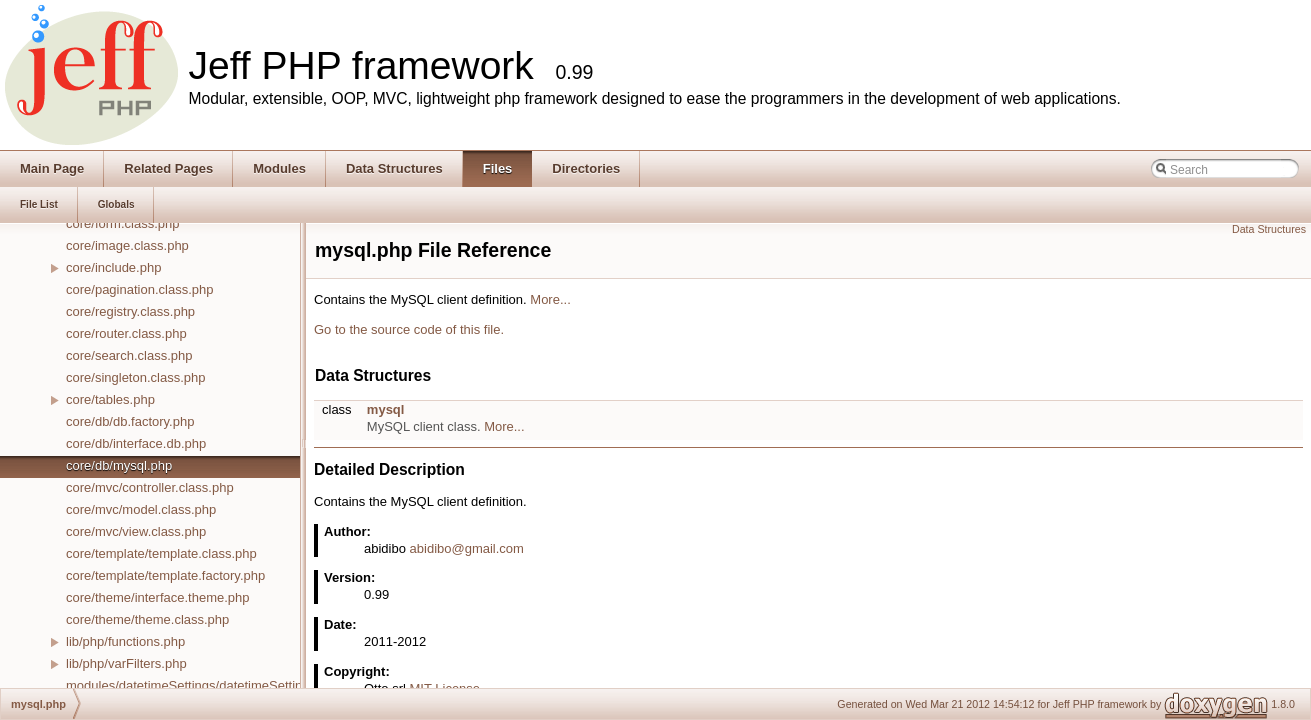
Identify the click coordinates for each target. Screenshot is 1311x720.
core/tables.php (110, 399)
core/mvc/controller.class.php (150, 487)
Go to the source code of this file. (409, 329)
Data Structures (1269, 229)
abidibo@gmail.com (467, 548)
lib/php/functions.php (125, 641)
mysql (386, 409)
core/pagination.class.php (139, 289)
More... (550, 299)
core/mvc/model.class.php (141, 509)
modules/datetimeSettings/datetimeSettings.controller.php (232, 685)
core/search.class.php (129, 355)
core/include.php (113, 267)
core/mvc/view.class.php (136, 531)
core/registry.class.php (130, 311)
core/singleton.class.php (135, 377)
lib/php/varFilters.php (126, 663)
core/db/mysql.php (119, 465)
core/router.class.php (126, 333)
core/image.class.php (127, 245)
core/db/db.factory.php (130, 421)
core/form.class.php (122, 223)
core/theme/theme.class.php (147, 619)
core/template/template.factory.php (165, 575)
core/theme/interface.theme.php (158, 597)
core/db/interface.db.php (136, 443)
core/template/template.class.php (161, 553)
